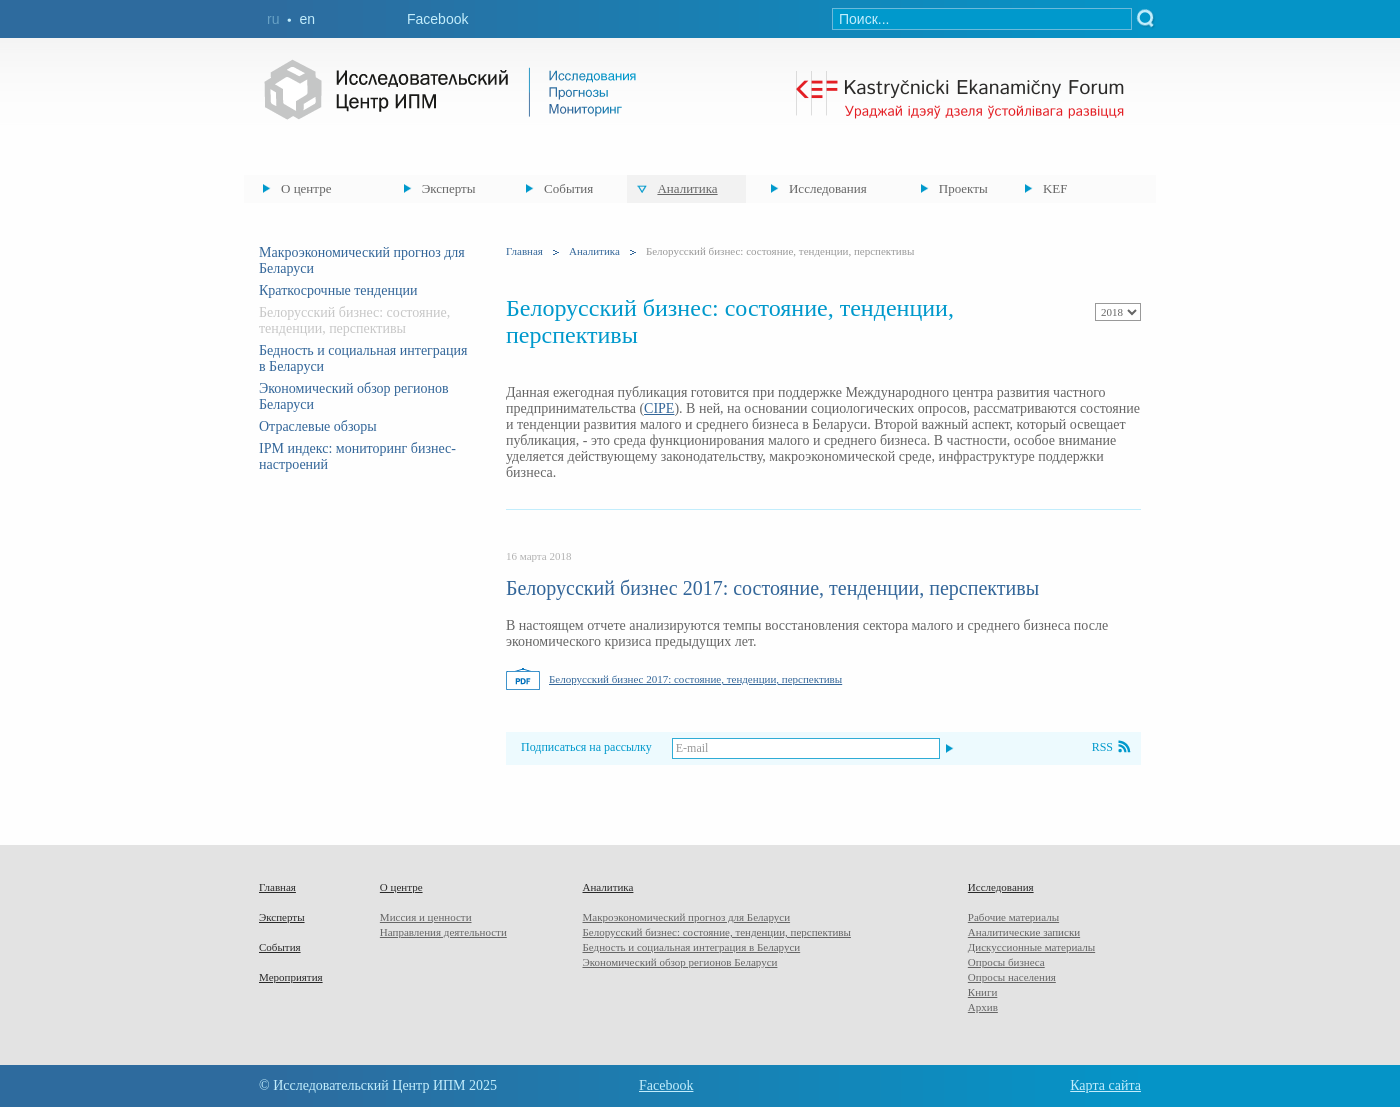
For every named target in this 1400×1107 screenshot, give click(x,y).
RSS (1102, 747)
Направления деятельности (443, 932)
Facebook (437, 19)
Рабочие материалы (1013, 917)
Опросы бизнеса (1006, 962)
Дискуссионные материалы (1031, 947)
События (568, 188)
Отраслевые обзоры (318, 426)
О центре (306, 188)
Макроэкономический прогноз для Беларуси (686, 917)
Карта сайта (1105, 1085)
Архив (983, 1007)
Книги (983, 992)
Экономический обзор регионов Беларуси (679, 962)
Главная (524, 251)
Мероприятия (291, 977)
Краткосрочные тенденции (338, 290)
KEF (1055, 188)
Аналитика (687, 188)
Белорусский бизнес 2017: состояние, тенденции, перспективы (772, 588)
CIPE (659, 408)
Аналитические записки (1024, 932)
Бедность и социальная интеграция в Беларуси (691, 947)
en (307, 19)
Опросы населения (1012, 977)
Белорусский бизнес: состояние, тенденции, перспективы (716, 932)
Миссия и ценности (426, 917)
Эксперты (449, 188)
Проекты (963, 188)
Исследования (828, 188)
